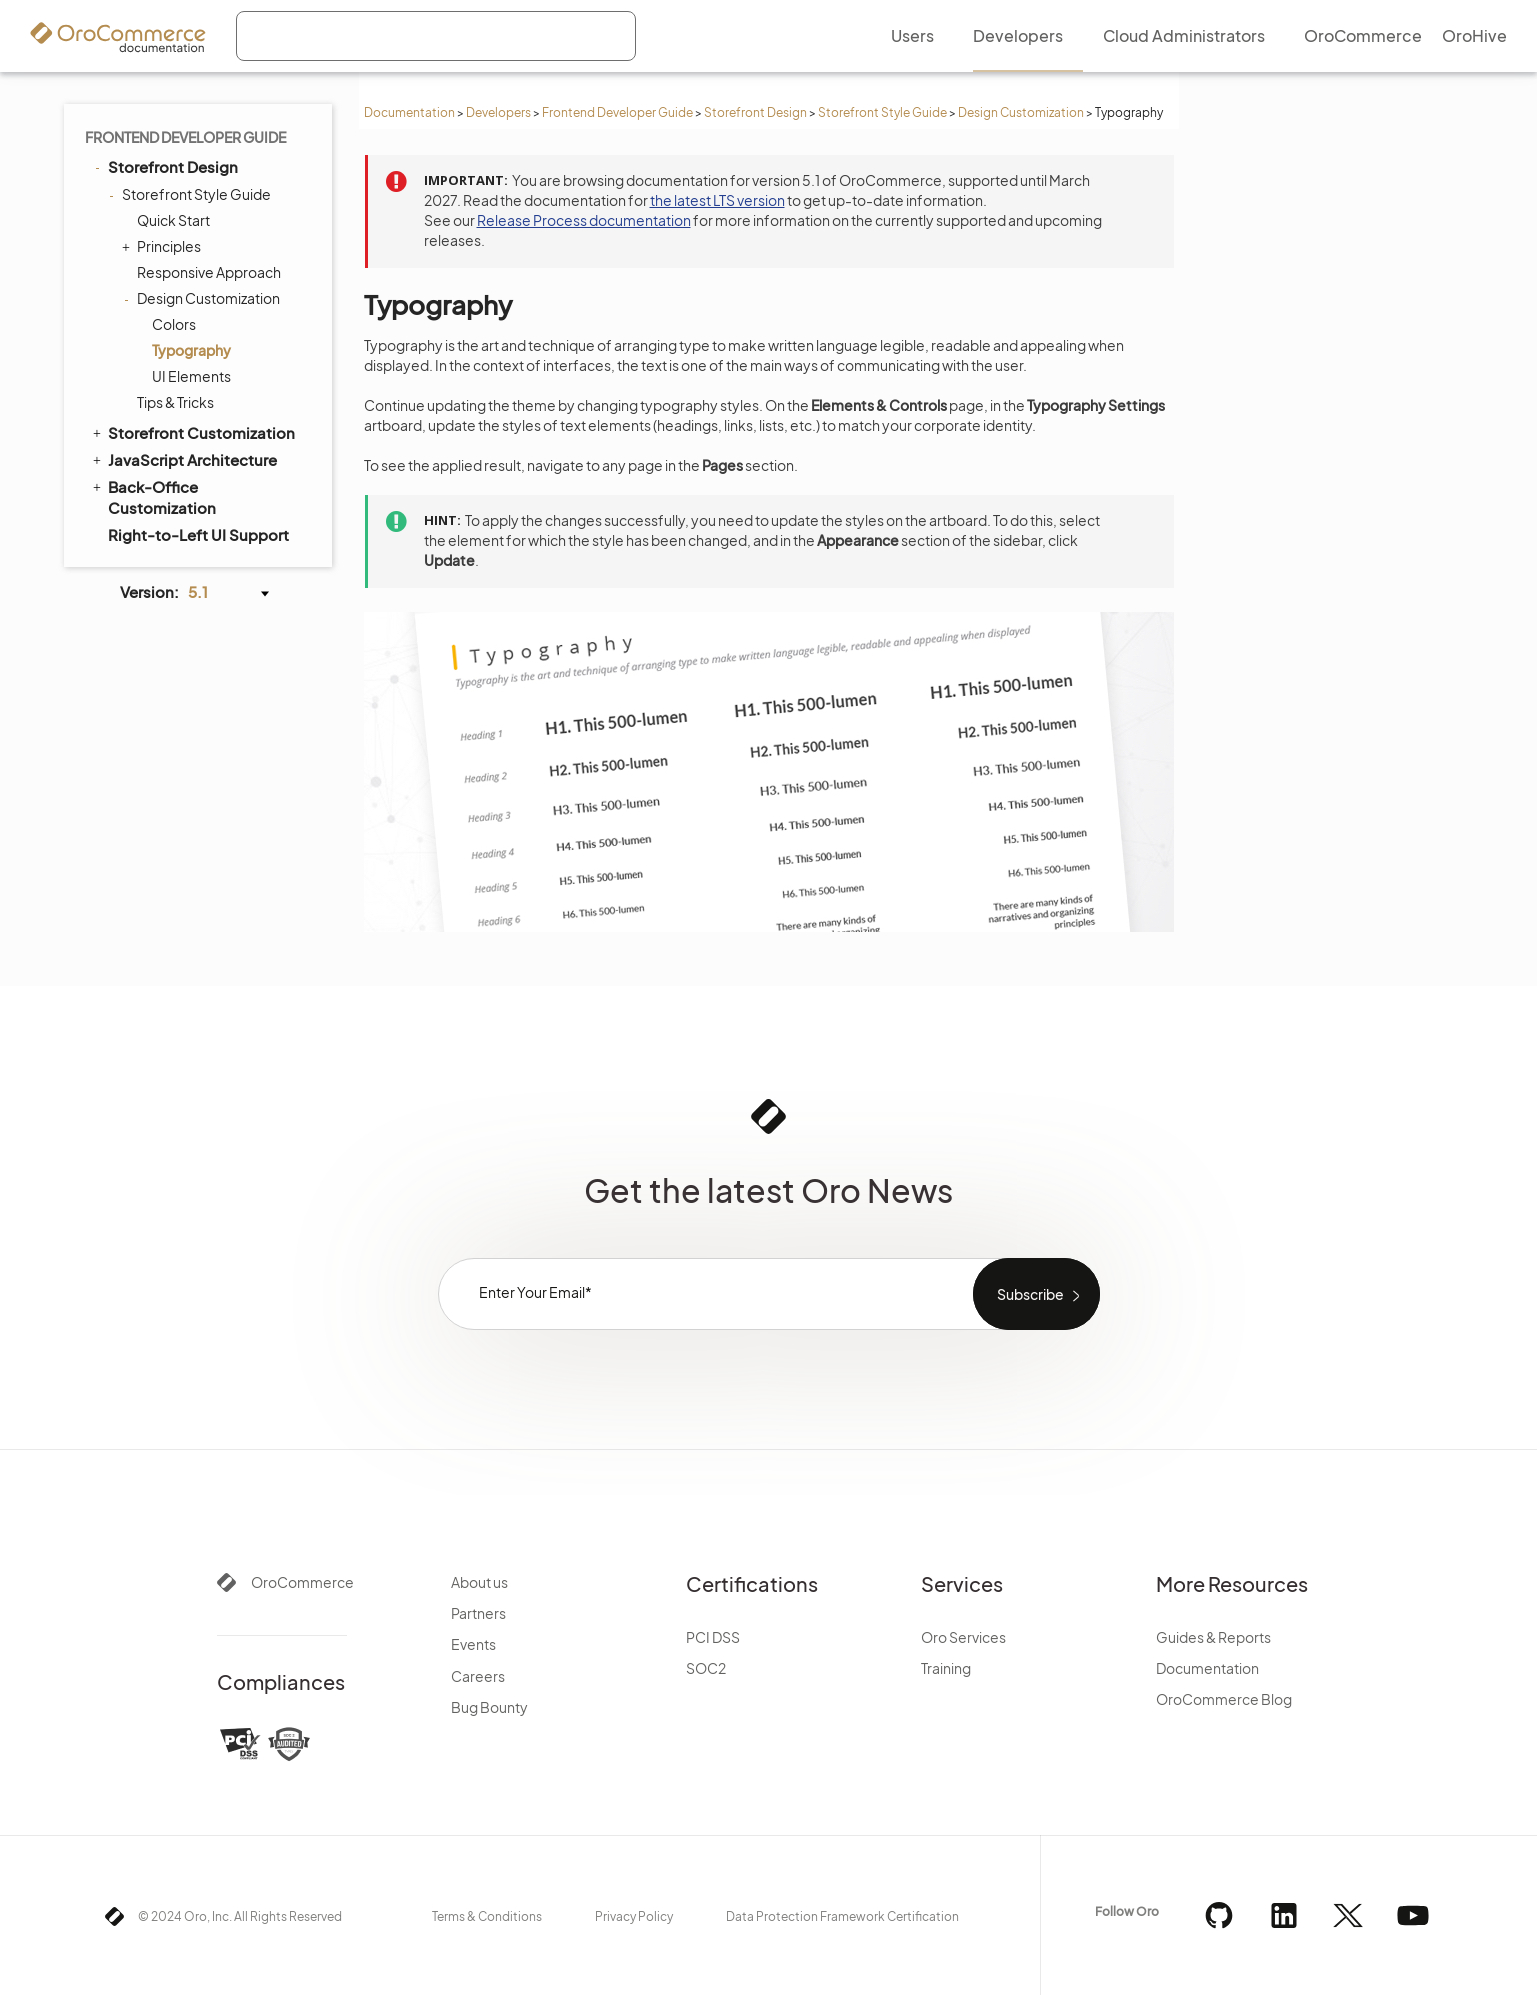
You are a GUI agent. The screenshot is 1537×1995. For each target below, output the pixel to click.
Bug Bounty (489, 1707)
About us (479, 1582)
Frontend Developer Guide (617, 112)
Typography (191, 350)
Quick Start (173, 220)
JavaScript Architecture (183, 459)
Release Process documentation (584, 220)
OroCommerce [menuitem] (1363, 35)
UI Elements (191, 376)
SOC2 (706, 1668)
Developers (498, 112)
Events (473, 1644)
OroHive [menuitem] (1474, 35)
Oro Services (963, 1637)
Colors (174, 324)
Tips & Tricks (175, 402)
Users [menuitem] (912, 35)
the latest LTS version (717, 200)
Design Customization (1021, 112)
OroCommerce (302, 1582)
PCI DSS (713, 1637)
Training (946, 1668)
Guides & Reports (1213, 1637)
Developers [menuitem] (1018, 35)
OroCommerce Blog (1224, 1699)
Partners (478, 1613)
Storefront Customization (192, 432)
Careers (478, 1676)
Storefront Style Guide (882, 112)
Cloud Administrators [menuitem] (1184, 35)
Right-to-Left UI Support (198, 534)
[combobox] (436, 36)
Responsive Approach (209, 272)
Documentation (409, 112)
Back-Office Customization (153, 496)
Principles (164, 246)
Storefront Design (755, 112)
